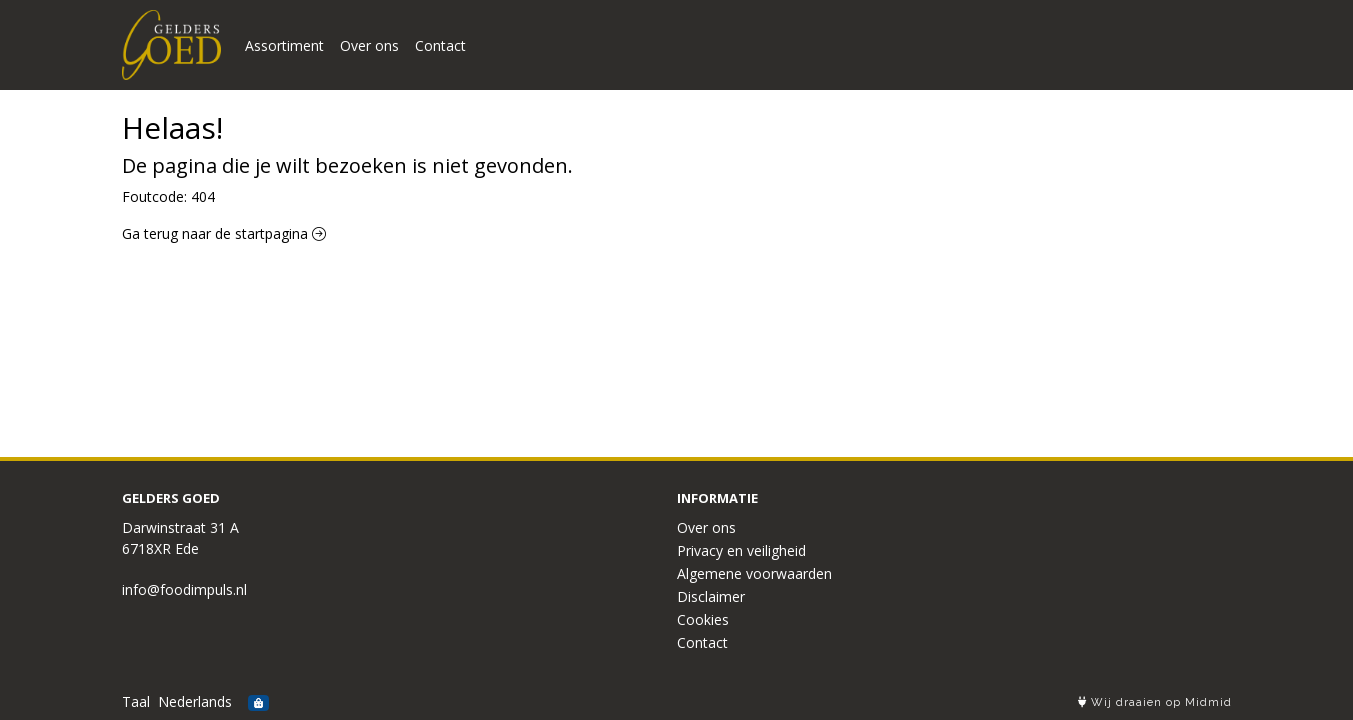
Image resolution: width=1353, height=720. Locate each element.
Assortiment (284, 45)
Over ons (369, 45)
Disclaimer (711, 596)
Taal (136, 701)
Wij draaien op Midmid (1155, 702)
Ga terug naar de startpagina (224, 233)
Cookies (703, 619)
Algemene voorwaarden (754, 573)
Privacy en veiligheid (741, 550)
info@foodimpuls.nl (184, 589)
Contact (440, 45)
